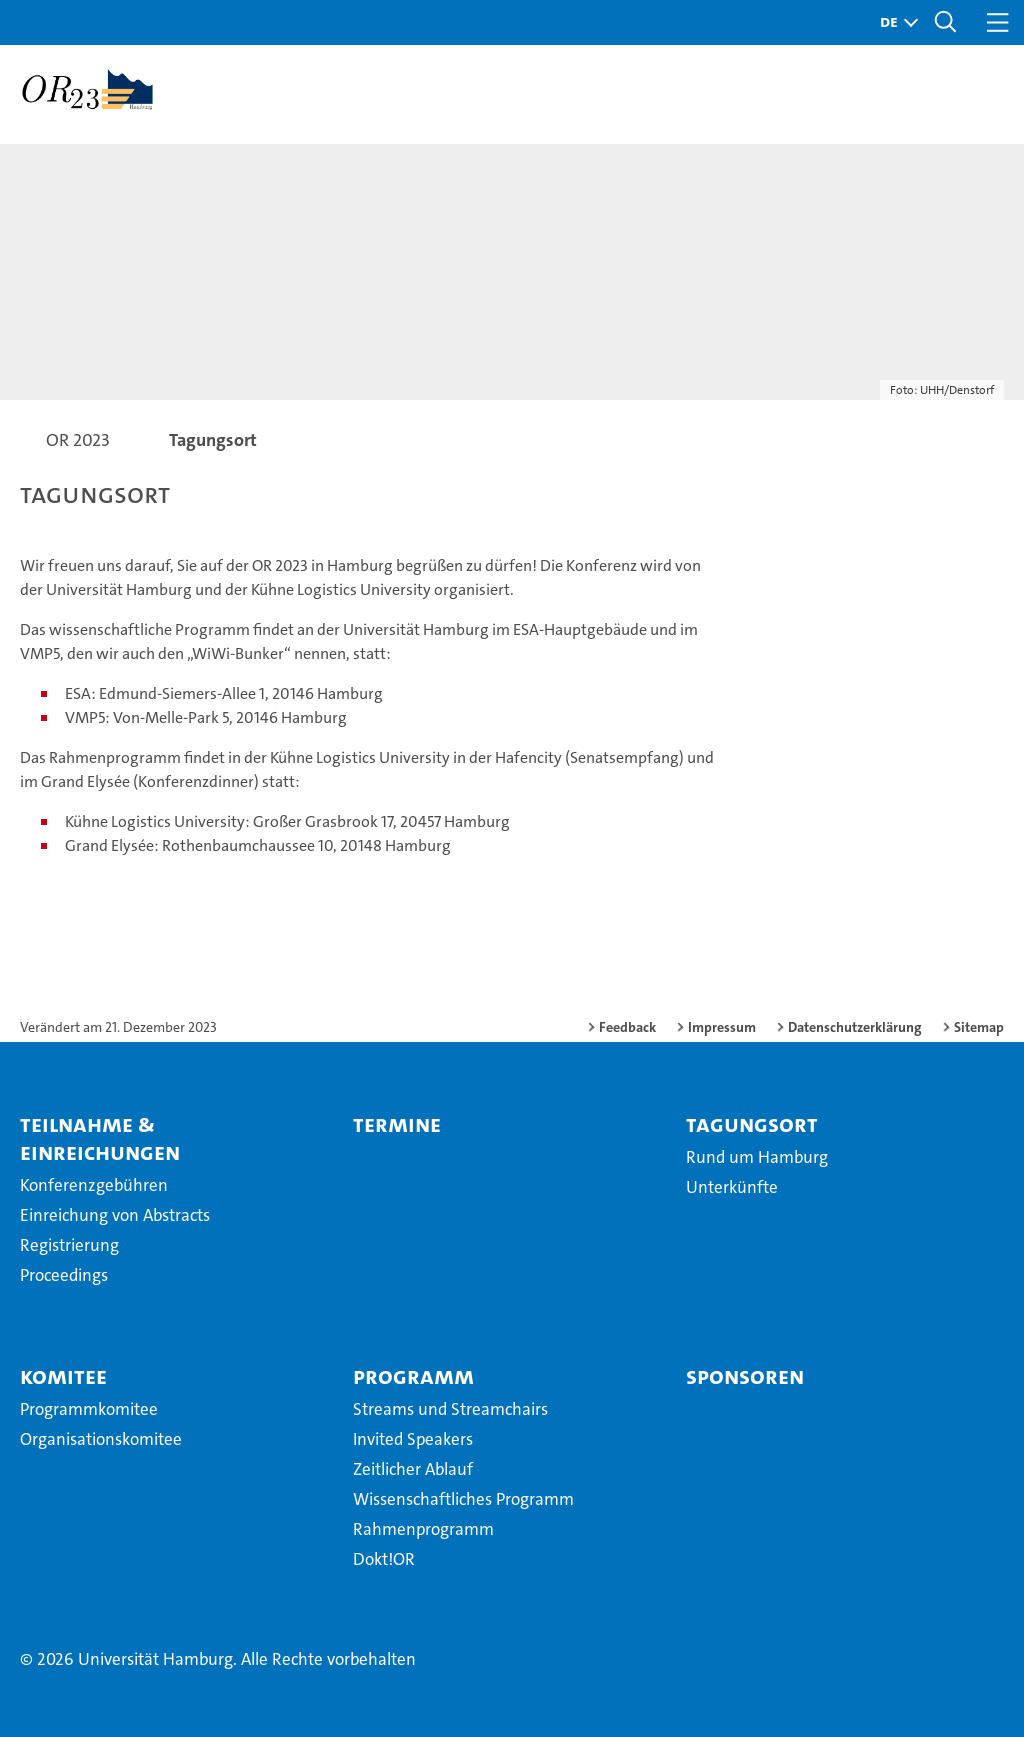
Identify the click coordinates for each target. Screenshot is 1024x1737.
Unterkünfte (732, 1187)
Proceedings (64, 1275)
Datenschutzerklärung (855, 1027)
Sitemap (979, 1027)
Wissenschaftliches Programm (463, 1499)
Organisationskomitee (101, 1439)
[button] (894, 22)
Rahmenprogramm (423, 1529)
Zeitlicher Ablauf (413, 1469)
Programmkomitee (89, 1409)
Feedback (627, 1027)
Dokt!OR (384, 1559)
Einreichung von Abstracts (115, 1215)
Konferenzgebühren (94, 1185)
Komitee (63, 1376)
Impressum (722, 1027)
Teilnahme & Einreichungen (100, 1138)
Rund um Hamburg (757, 1157)
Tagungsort (752, 1124)
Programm (413, 1376)
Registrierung (69, 1245)
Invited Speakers (413, 1439)
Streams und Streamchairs (450, 1409)
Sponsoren (745, 1376)
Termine (397, 1124)
